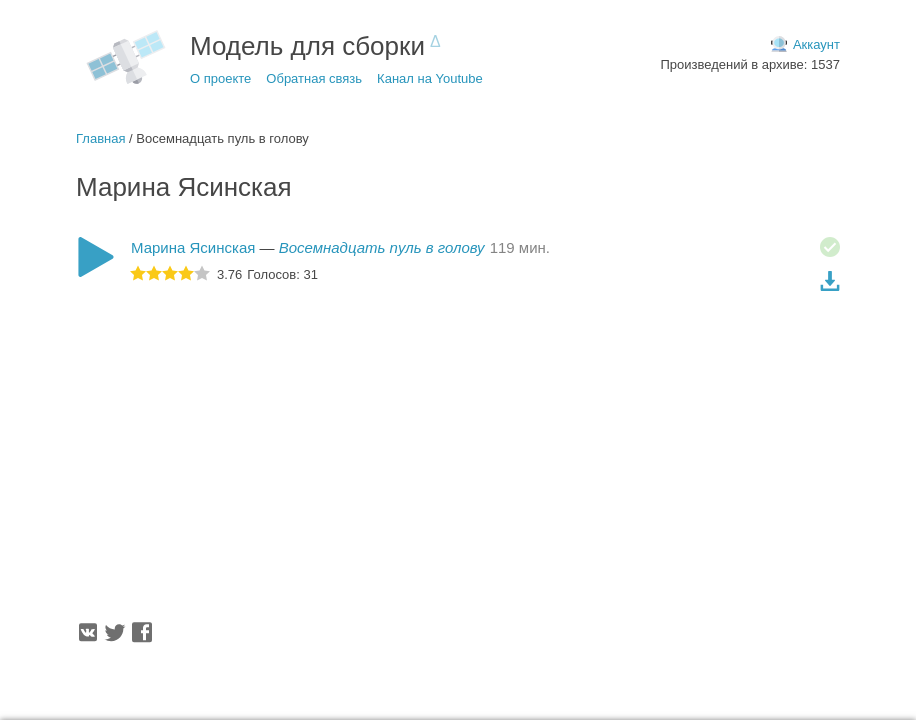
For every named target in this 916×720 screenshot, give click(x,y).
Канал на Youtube (430, 78)
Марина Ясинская (193, 247)
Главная (100, 138)
